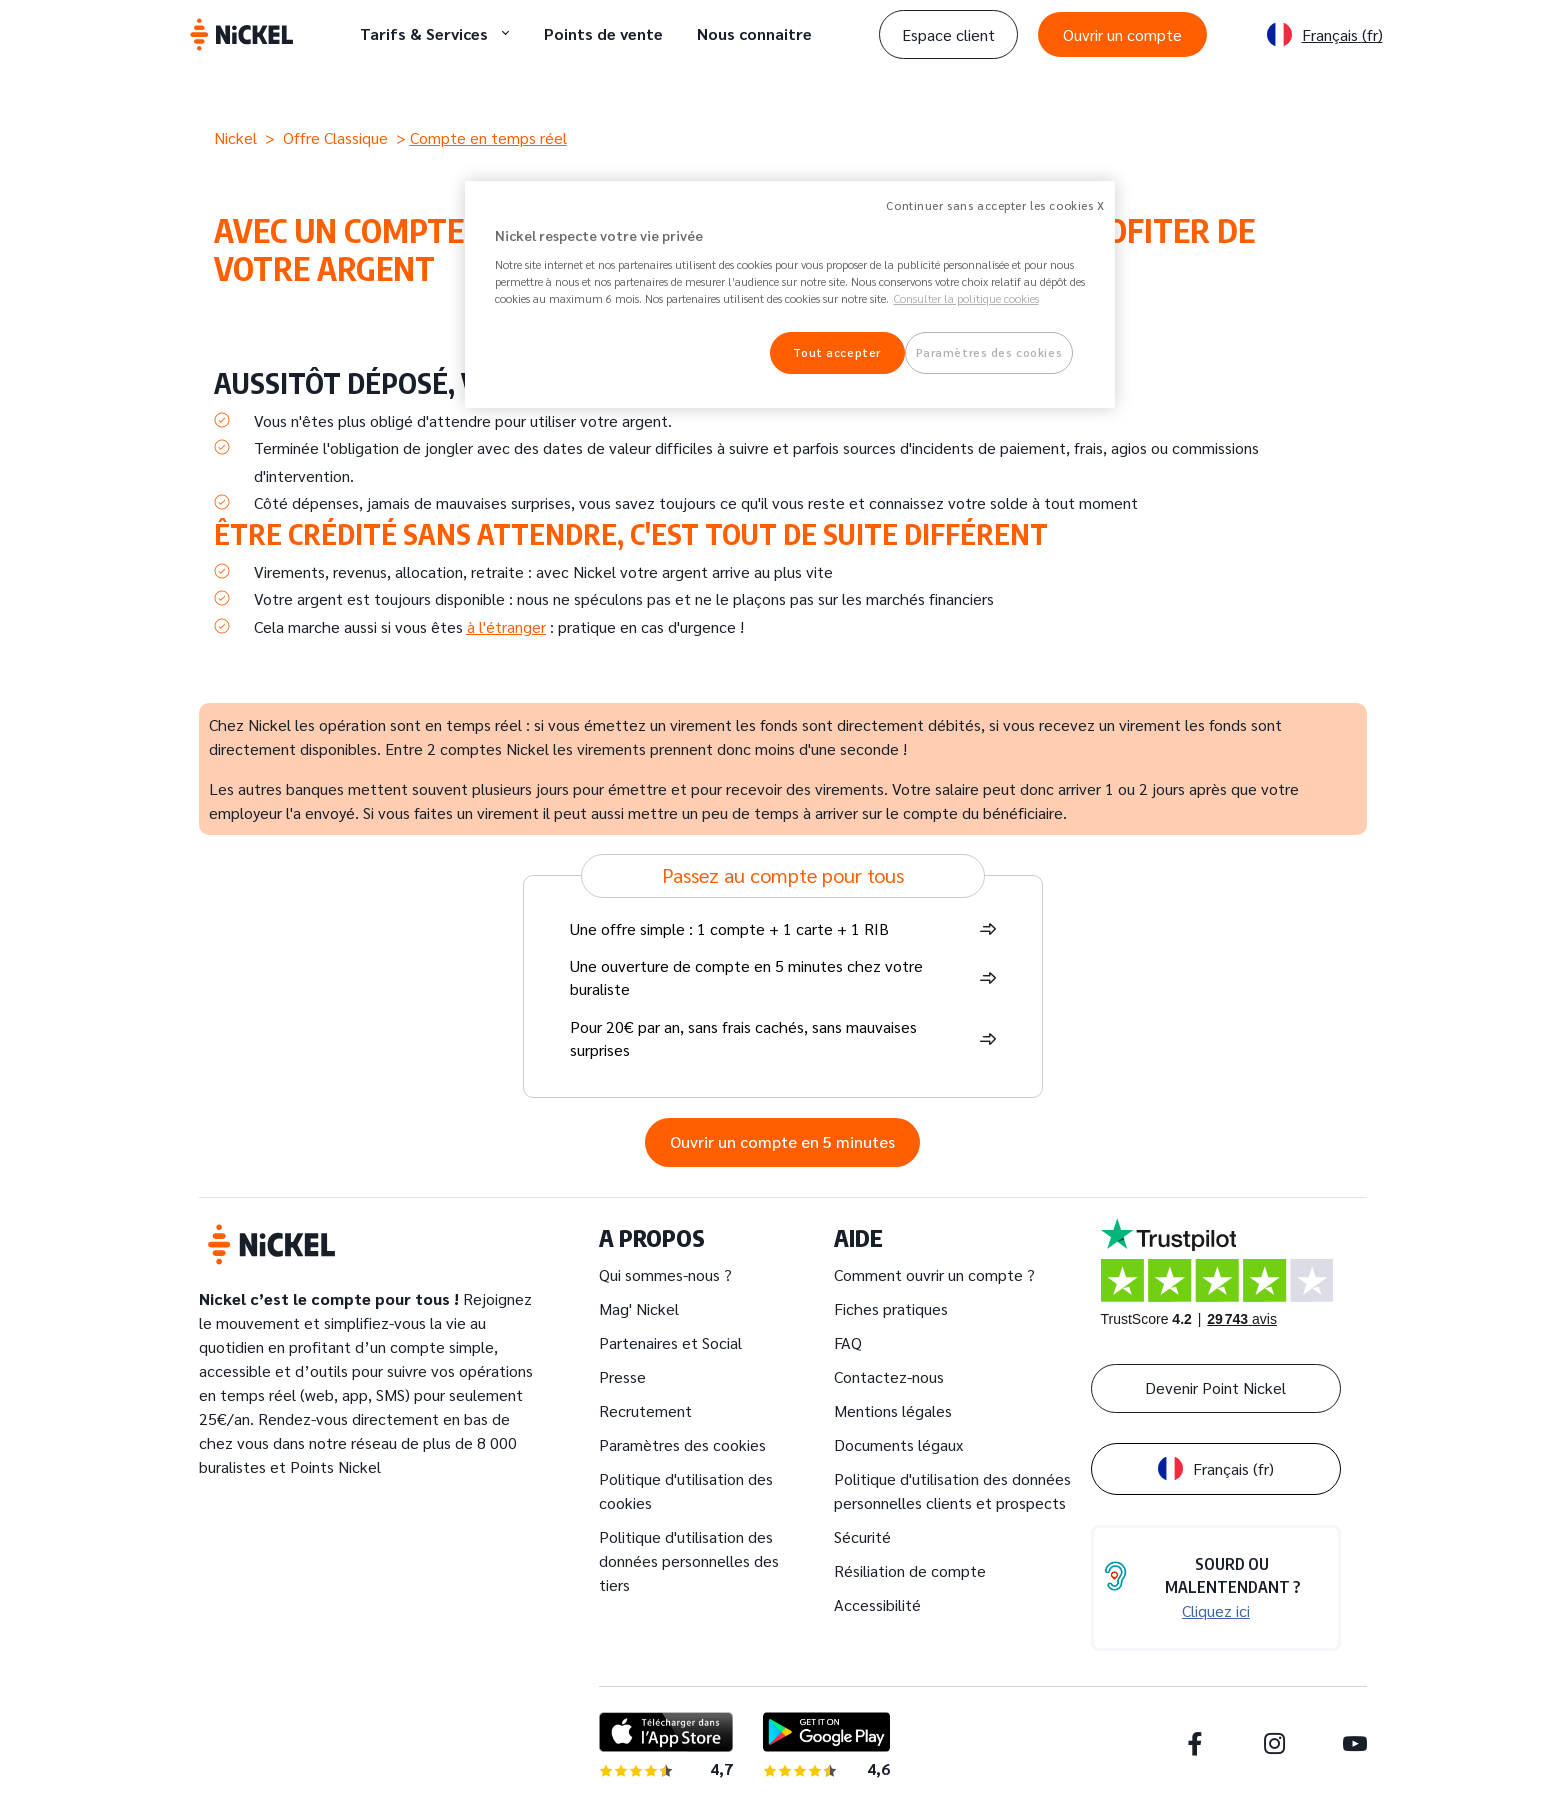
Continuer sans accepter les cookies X (995, 205)
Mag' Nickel (639, 1308)
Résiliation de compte (910, 1570)
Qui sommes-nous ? (665, 1274)
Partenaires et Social (670, 1342)
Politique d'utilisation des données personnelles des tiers (689, 1560)
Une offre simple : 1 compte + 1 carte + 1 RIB (729, 928)
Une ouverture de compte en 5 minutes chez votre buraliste (746, 977)
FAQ (848, 1342)
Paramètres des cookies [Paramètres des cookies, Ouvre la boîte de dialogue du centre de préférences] (989, 352)
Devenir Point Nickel (1215, 1387)
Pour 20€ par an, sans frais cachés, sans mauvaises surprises (743, 1038)
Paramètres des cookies (682, 1444)
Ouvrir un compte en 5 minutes (782, 1141)
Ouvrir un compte (1122, 34)
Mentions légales (893, 1410)
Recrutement (645, 1410)
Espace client (948, 34)
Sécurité (862, 1536)
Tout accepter (836, 352)
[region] (790, 294)
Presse (622, 1376)
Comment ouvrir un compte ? (934, 1274)
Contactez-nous (889, 1376)
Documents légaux (898, 1444)
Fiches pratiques (891, 1308)
